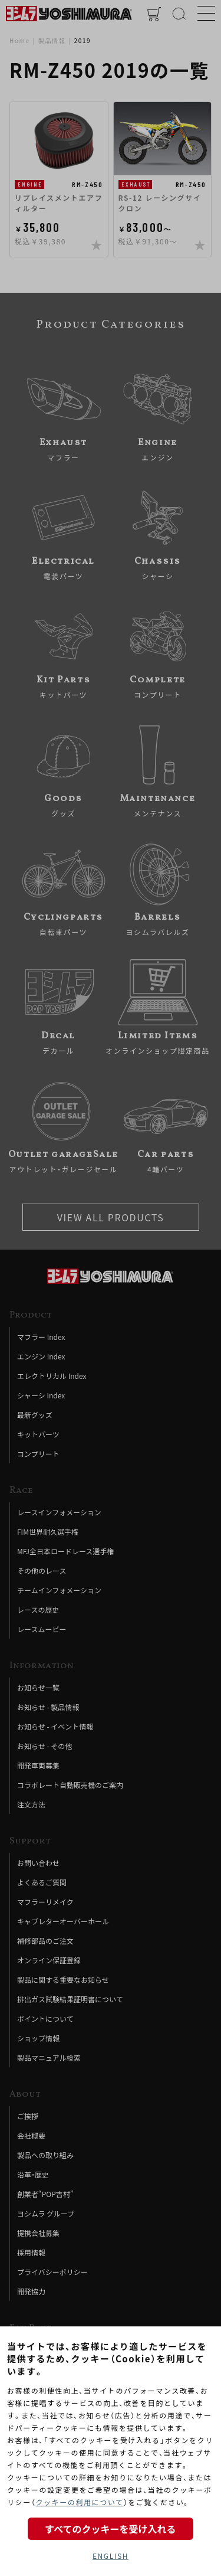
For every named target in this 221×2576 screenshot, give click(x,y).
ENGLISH (110, 2556)
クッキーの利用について (79, 2502)
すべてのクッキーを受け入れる (110, 2529)
